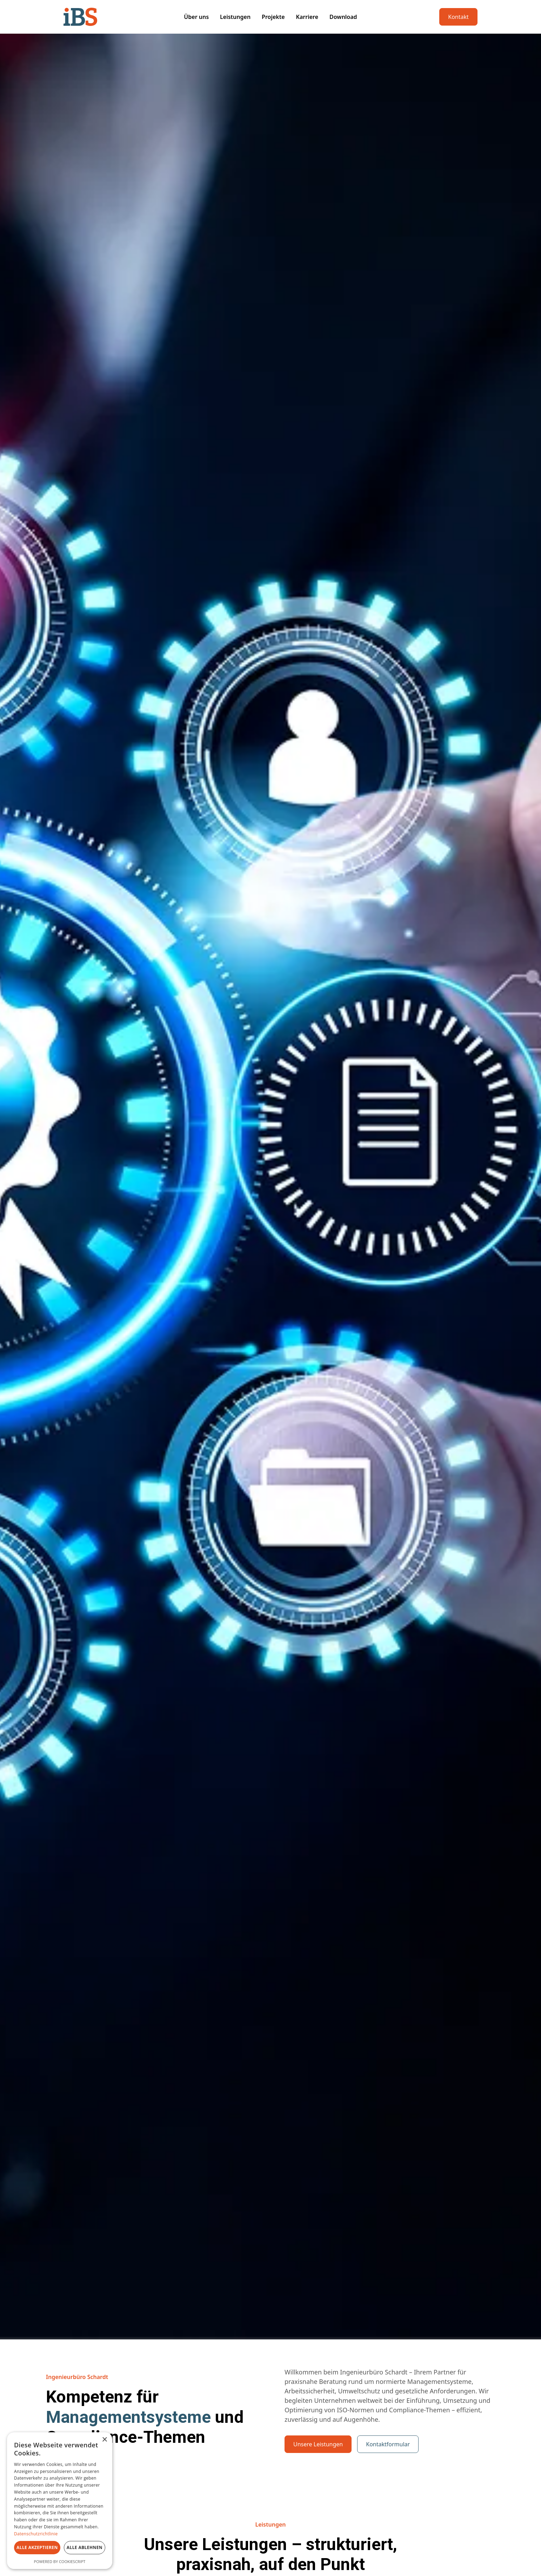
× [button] (104, 2439)
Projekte (273, 17)
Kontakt (458, 17)
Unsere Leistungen (318, 2444)
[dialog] (59, 2500)
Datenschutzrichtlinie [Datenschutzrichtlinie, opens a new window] (36, 2534)
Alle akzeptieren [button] (37, 2547)
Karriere (307, 17)
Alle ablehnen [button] (84, 2547)
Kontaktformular (388, 2444)
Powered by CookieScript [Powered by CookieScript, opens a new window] (60, 2561)
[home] (107, 17)
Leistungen (235, 17)
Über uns (196, 17)
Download (343, 17)
